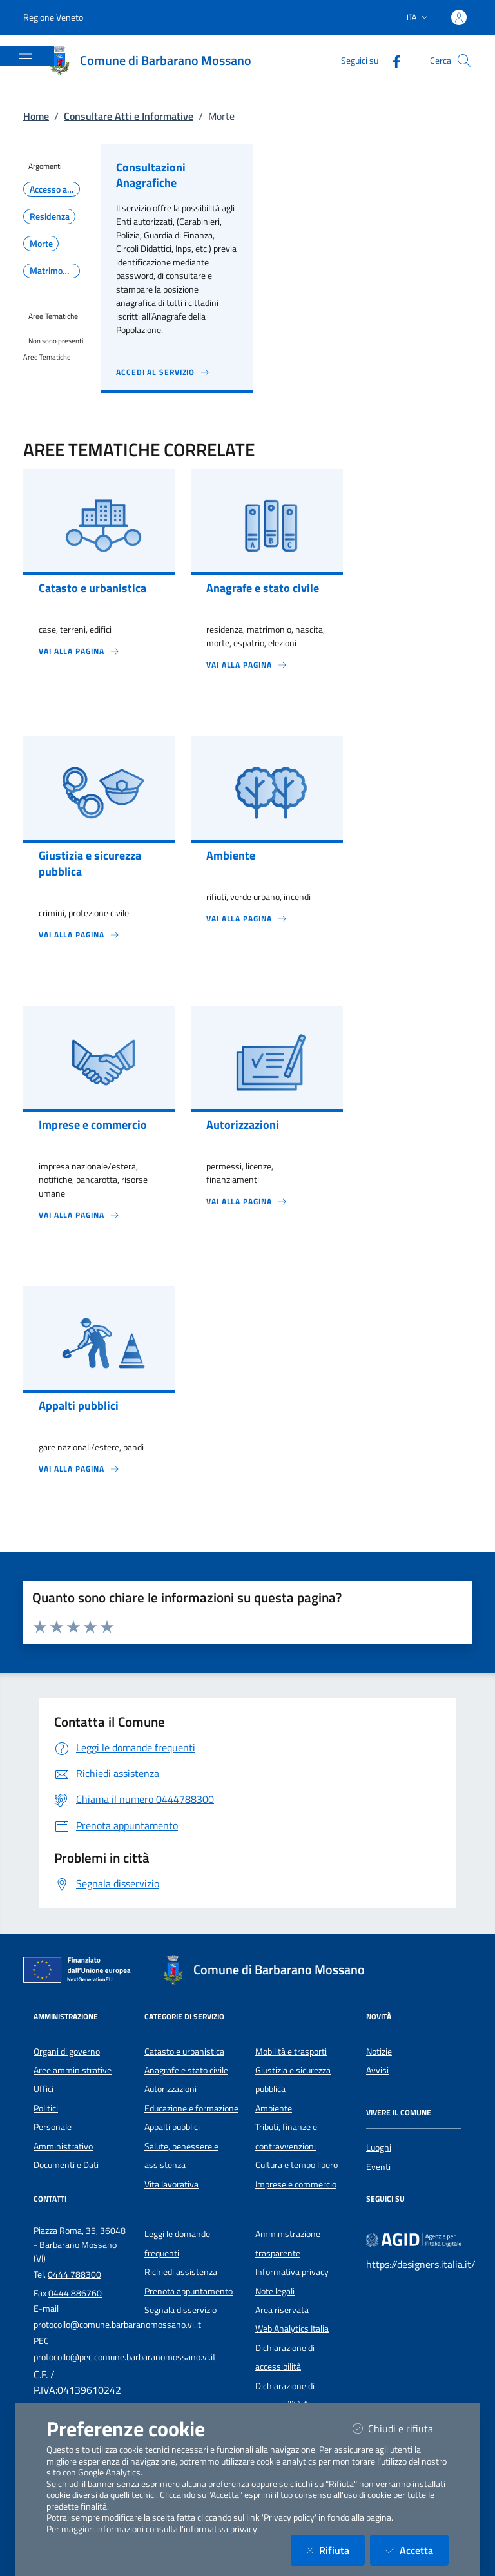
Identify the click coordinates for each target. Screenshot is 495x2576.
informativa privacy (220, 2529)
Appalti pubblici (172, 2127)
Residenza (50, 216)
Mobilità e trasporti (291, 2051)
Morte (41, 243)
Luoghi (378, 2147)
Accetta (417, 2550)
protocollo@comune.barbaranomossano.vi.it (117, 2325)
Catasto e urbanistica (184, 2051)
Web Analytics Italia (292, 2328)
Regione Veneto (53, 17)
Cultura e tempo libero (296, 2165)
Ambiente (273, 2108)
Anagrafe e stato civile (186, 2070)
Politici (46, 2108)
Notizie (379, 2051)
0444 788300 (74, 2274)
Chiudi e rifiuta (401, 2428)
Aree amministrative (73, 2070)
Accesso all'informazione (55, 189)
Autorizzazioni (170, 2089)
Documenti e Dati (66, 2165)
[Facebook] (391, 60)
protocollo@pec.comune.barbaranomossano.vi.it (125, 2357)
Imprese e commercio (295, 2184)
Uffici (43, 2089)
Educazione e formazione (191, 2108)
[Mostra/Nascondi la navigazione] (26, 54)
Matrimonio (52, 271)
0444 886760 (75, 2293)
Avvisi (377, 2070)
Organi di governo (67, 2051)
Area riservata (282, 2310)
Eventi (378, 2167)
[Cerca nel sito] (464, 60)
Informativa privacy (292, 2272)
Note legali (275, 2291)
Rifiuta (335, 2550)
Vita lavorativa (171, 2184)
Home (36, 116)
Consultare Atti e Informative (128, 116)
